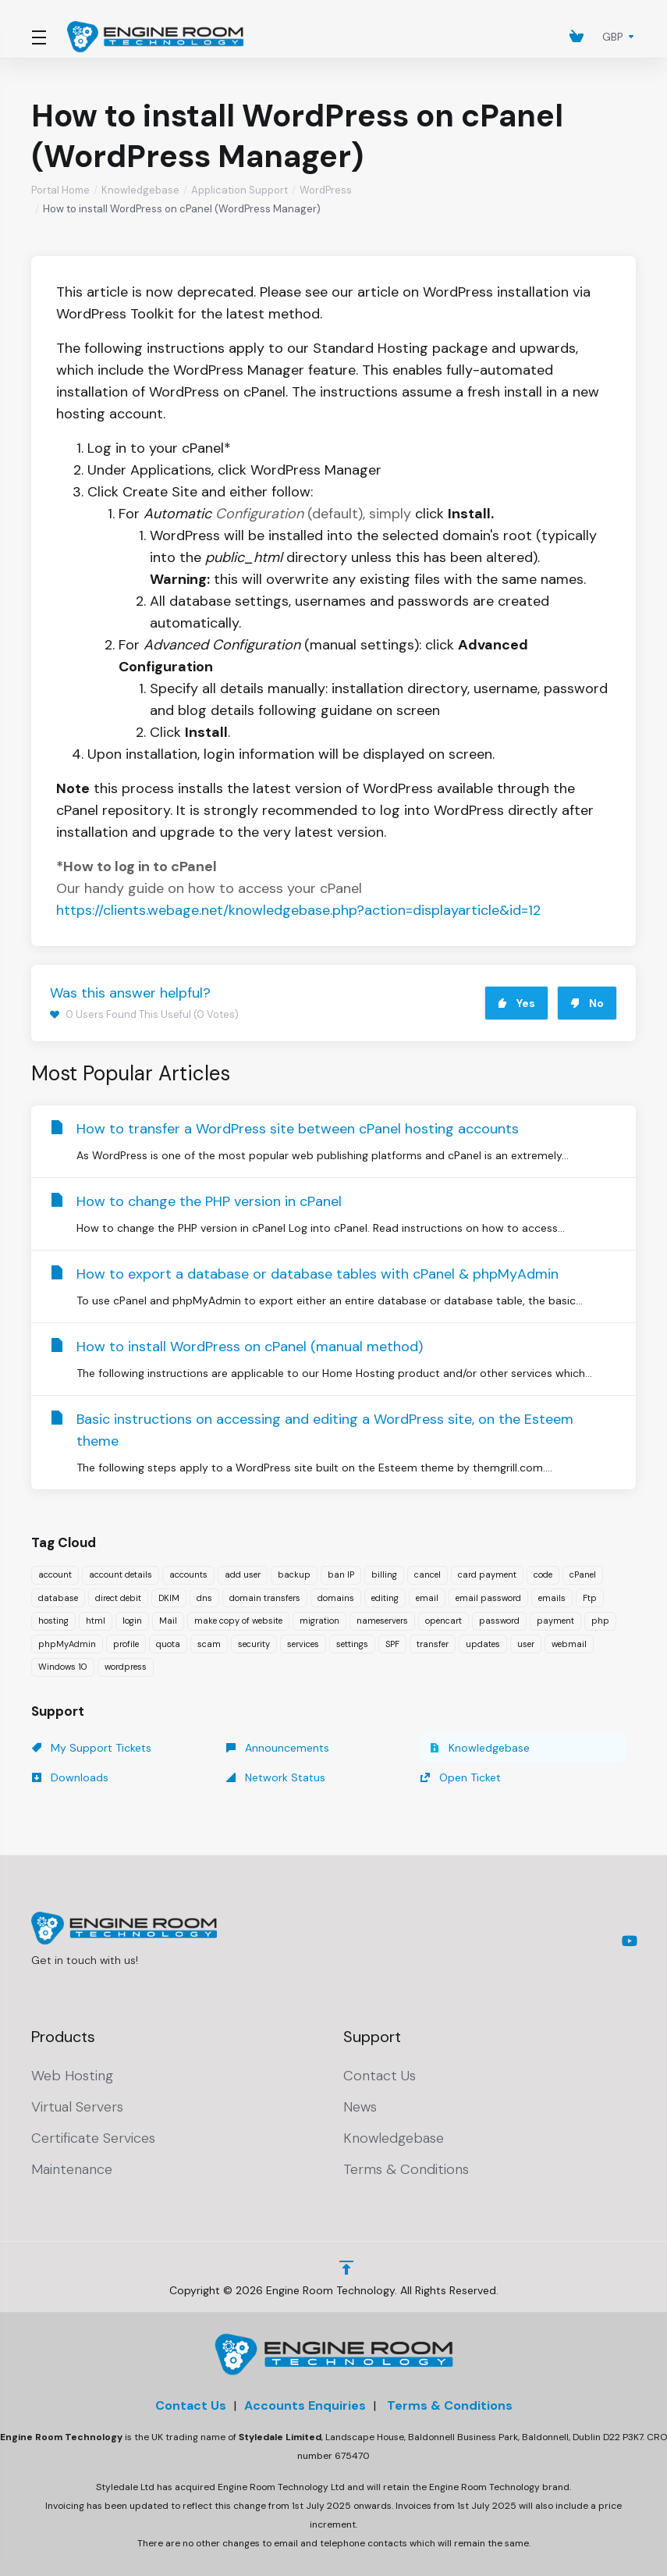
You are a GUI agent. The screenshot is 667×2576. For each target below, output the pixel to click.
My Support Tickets (91, 1748)
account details (120, 1574)
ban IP (341, 1574)
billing (384, 1574)
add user (243, 1574)
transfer (433, 1643)
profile (126, 1643)
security (254, 1643)
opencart (443, 1620)
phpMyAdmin (67, 1643)
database (58, 1597)
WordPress (326, 190)
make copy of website (238, 1620)
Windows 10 (62, 1666)
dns (204, 1597)
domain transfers (264, 1597)
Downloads (70, 1777)
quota (168, 1643)
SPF (392, 1643)
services (303, 1643)
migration (319, 1620)
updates (483, 1643)
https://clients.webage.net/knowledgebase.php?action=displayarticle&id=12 (298, 910)
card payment (487, 1574)
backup (294, 1574)
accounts (188, 1574)
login (132, 1620)
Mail (168, 1620)
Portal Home (60, 190)
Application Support (239, 190)
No (587, 1003)
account (55, 1574)
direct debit (118, 1597)
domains (336, 1597)
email (427, 1597)
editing (385, 1597)
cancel (427, 1574)
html (95, 1620)
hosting (53, 1620)
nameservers (382, 1620)
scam (209, 1643)
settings (352, 1643)
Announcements (277, 1748)
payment (555, 1620)
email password (488, 1597)
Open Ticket (460, 1777)
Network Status (275, 1777)
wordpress (126, 1666)
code (543, 1574)
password (499, 1620)
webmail (569, 1643)
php (600, 1620)
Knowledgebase (140, 190)
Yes (516, 1003)
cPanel (582, 1574)
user (525, 1643)
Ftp (590, 1597)
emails (552, 1597)
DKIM (168, 1597)
